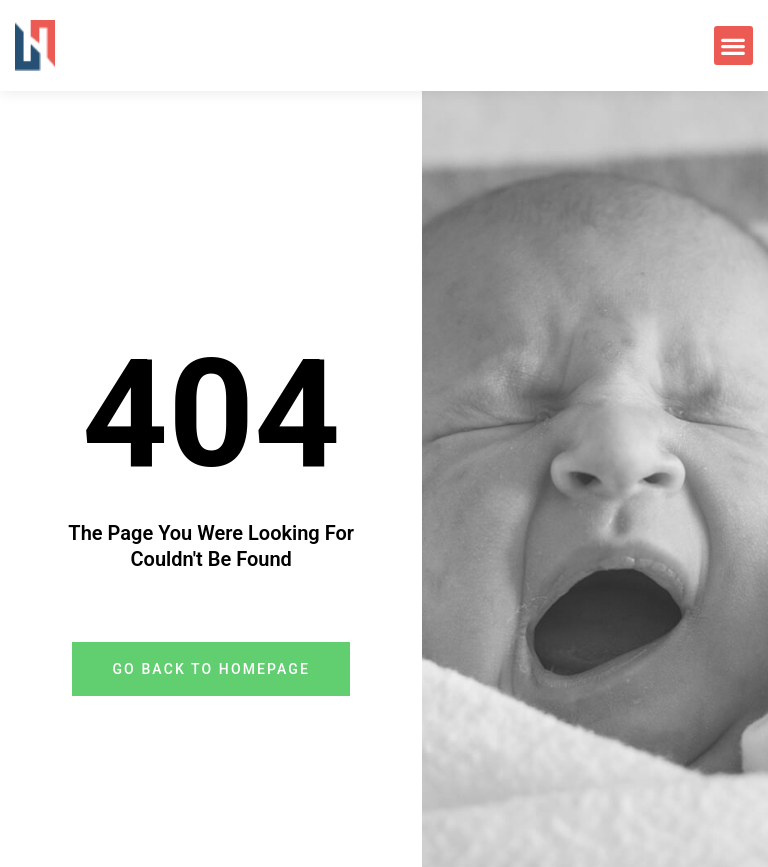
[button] (733, 45)
